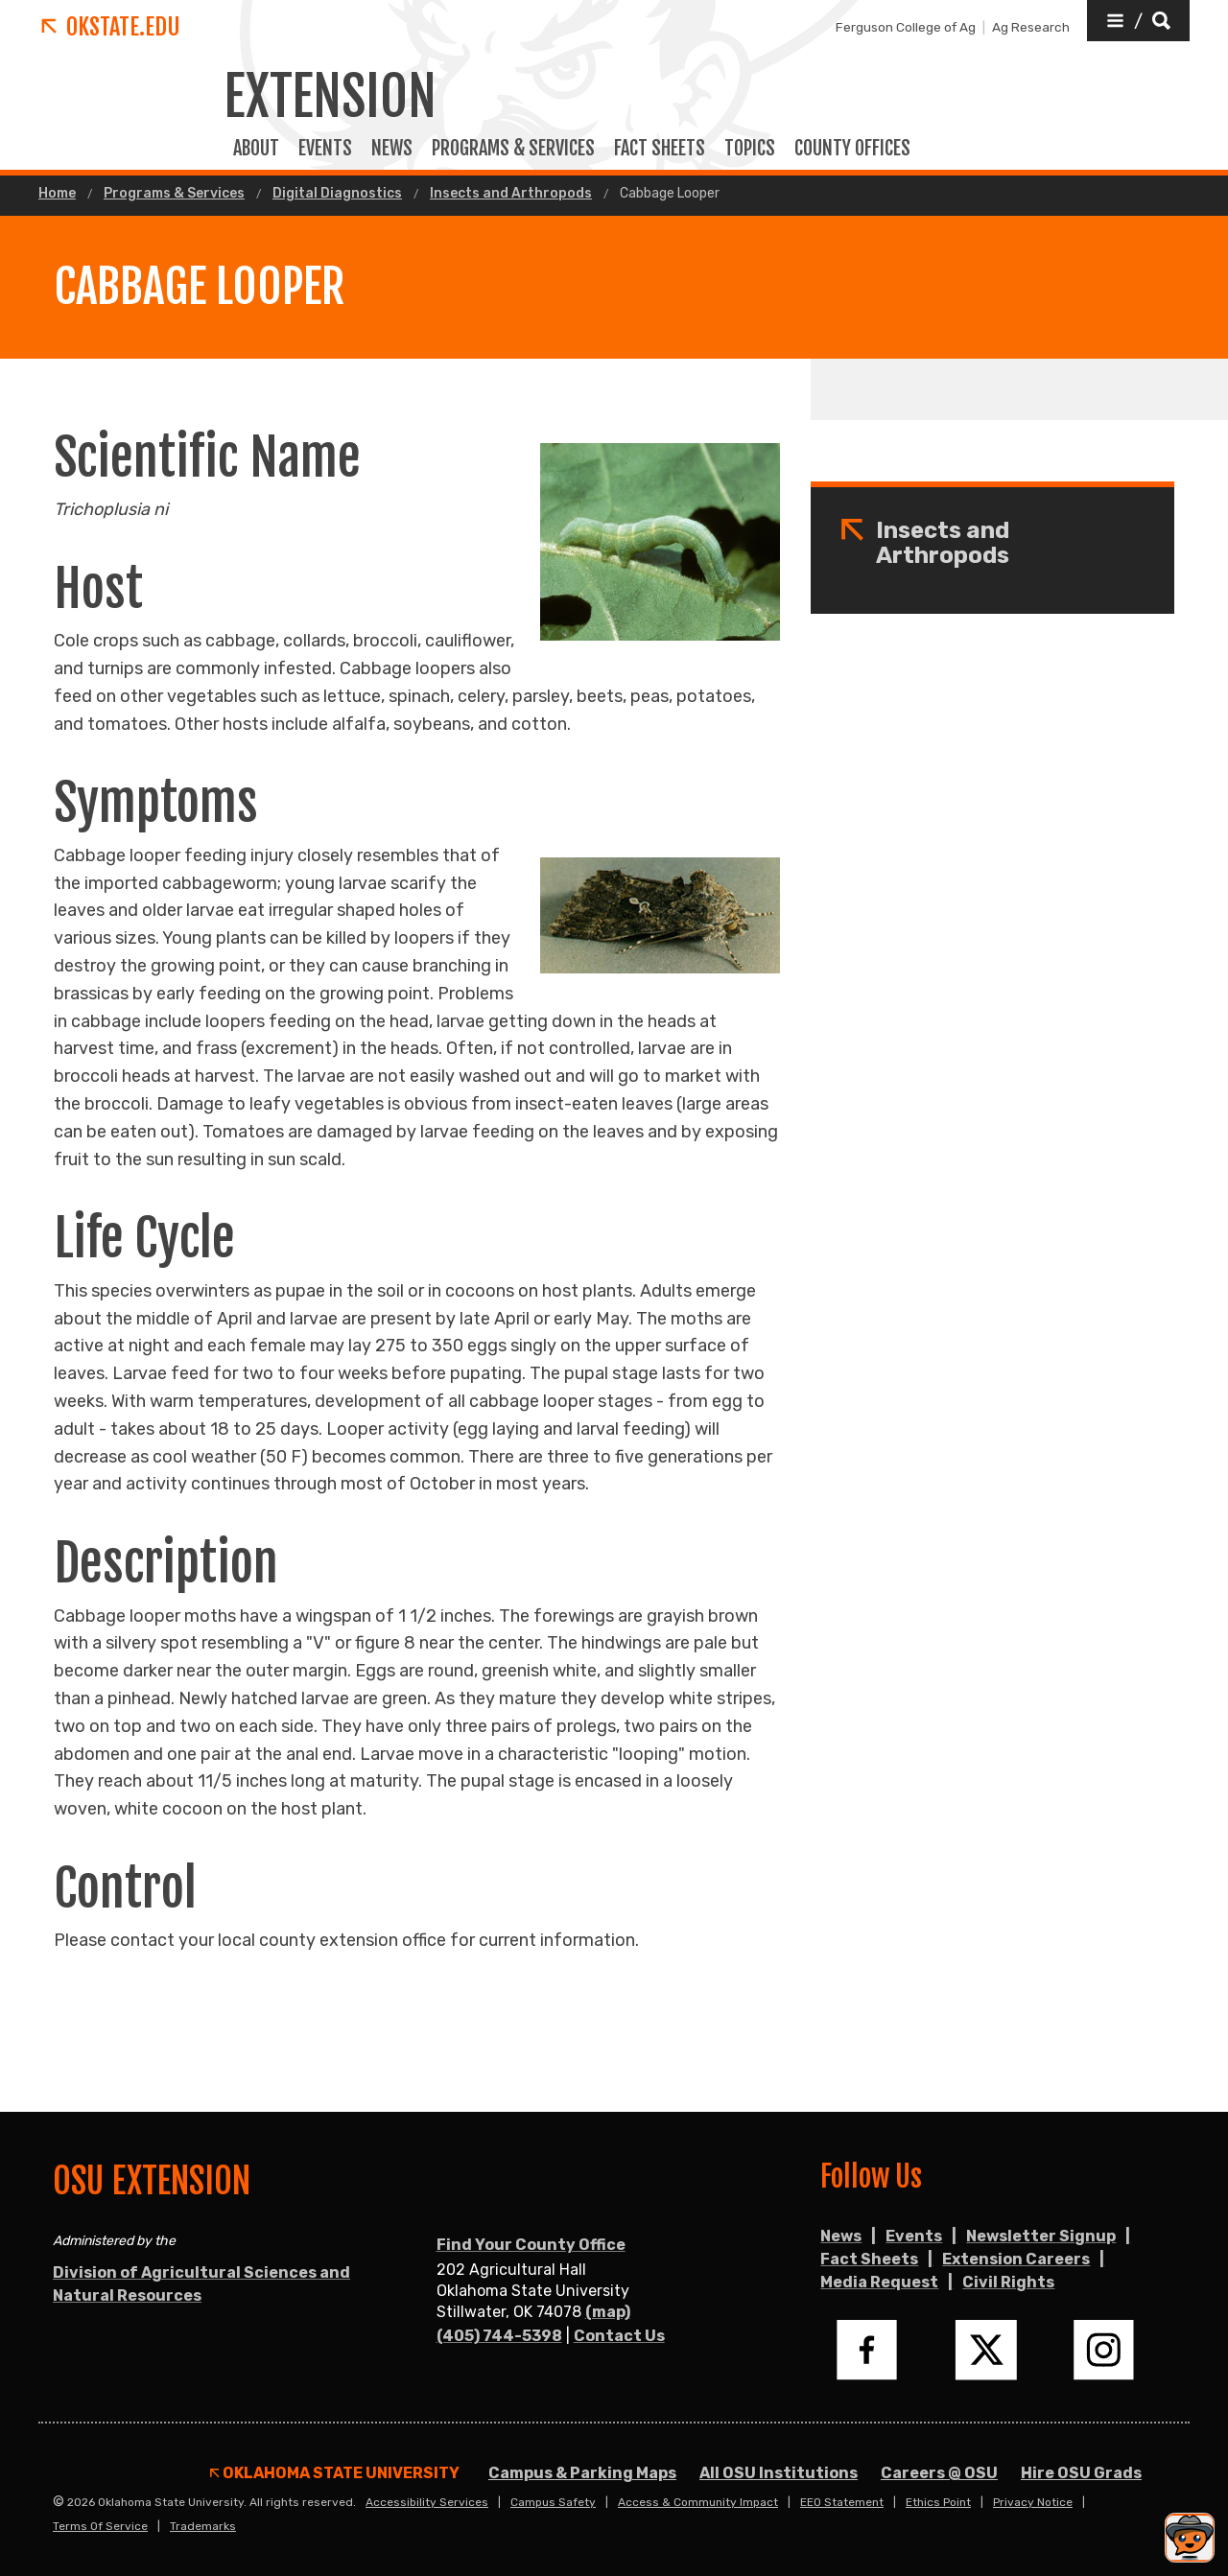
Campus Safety (553, 2502)
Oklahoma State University (335, 2473)
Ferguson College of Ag (906, 27)
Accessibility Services (427, 2502)
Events (914, 2236)
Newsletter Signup (1041, 2236)
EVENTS (325, 148)
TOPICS (749, 148)
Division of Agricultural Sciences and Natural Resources (201, 2284)
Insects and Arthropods (511, 193)
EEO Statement (842, 2502)
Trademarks (203, 2526)
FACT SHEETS (659, 148)
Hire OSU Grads (1081, 2473)
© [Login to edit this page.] (58, 2502)
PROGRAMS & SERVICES (513, 148)
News (392, 148)
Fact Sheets (869, 2259)
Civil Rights (1008, 2282)
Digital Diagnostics (337, 193)
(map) (607, 2312)
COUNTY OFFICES (852, 148)
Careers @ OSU (939, 2473)
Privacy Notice (1033, 2502)
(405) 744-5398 (499, 2336)
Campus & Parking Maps (582, 2473)
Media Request (879, 2282)
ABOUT (256, 148)
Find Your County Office (531, 2245)
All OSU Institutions (778, 2473)
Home (57, 193)
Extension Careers (1016, 2259)
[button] (1138, 20)
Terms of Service (100, 2526)
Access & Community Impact (698, 2502)
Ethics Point (938, 2502)
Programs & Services (174, 193)
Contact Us (619, 2336)
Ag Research (1031, 27)
